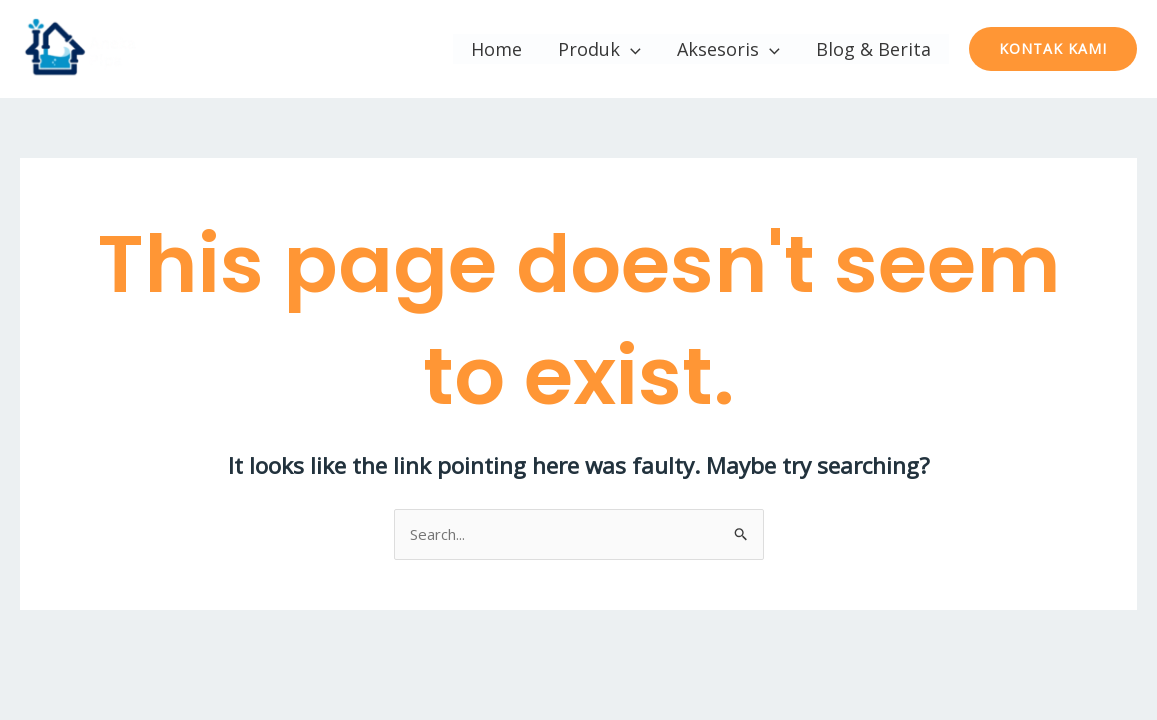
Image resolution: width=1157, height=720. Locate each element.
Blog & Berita (873, 49)
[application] (630, 49)
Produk (599, 49)
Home (496, 49)
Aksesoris (728, 49)
